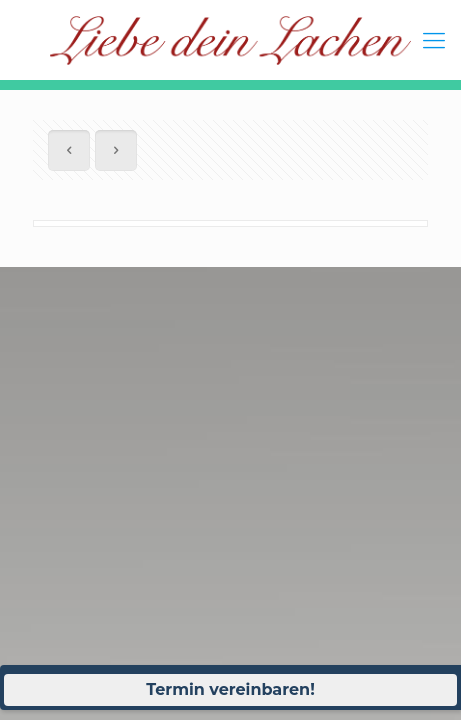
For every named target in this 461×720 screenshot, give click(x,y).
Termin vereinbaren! (230, 689)
